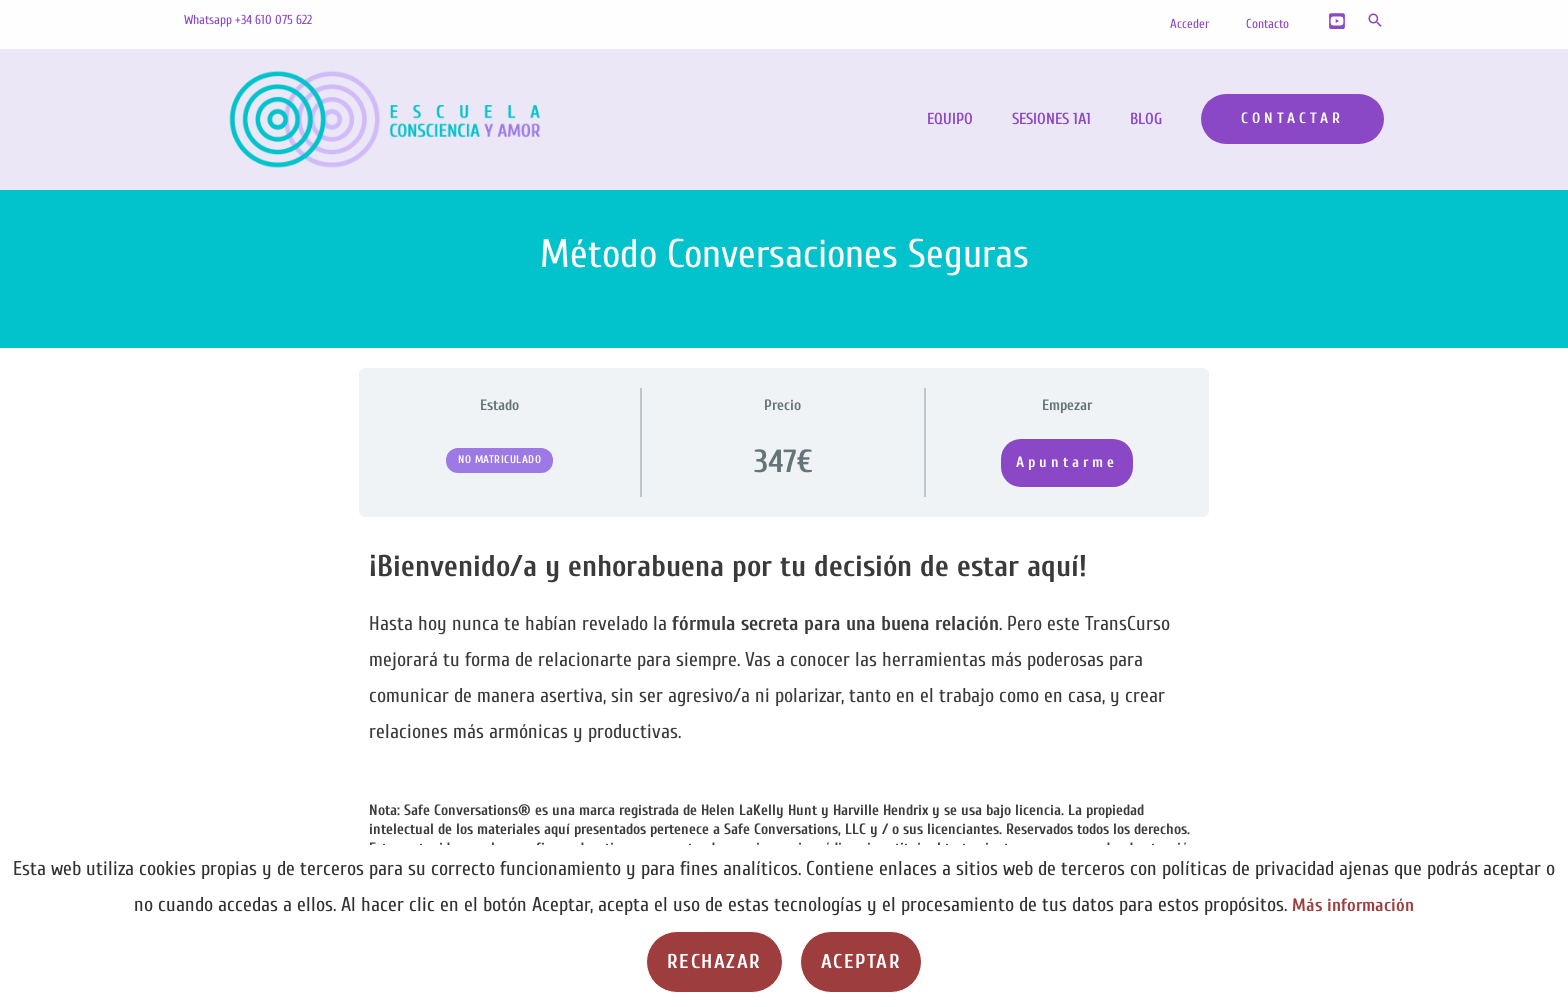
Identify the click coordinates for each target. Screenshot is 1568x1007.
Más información (1353, 904)
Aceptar (861, 961)
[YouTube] (1337, 21)
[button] (1375, 20)
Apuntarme (1067, 462)
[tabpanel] (784, 722)
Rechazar (714, 961)
